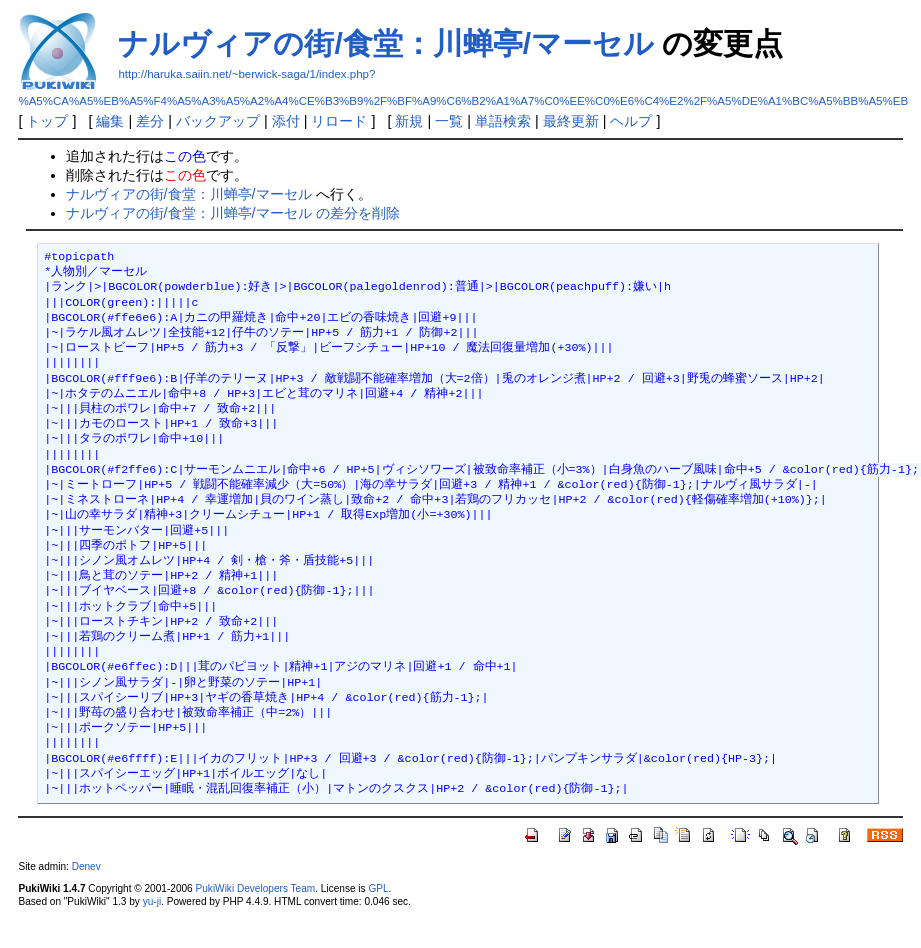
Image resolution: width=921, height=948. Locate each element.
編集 (110, 121)
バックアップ (218, 121)
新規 (409, 121)
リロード (339, 121)
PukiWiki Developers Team (256, 888)
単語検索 (503, 121)
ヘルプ (631, 121)
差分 (150, 121)
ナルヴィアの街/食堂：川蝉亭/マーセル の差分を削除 (233, 213)
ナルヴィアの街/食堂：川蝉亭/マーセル (386, 43)
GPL (378, 888)
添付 (286, 121)
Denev (86, 866)
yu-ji (152, 901)
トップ (47, 121)
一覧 (449, 121)
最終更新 (571, 121)
